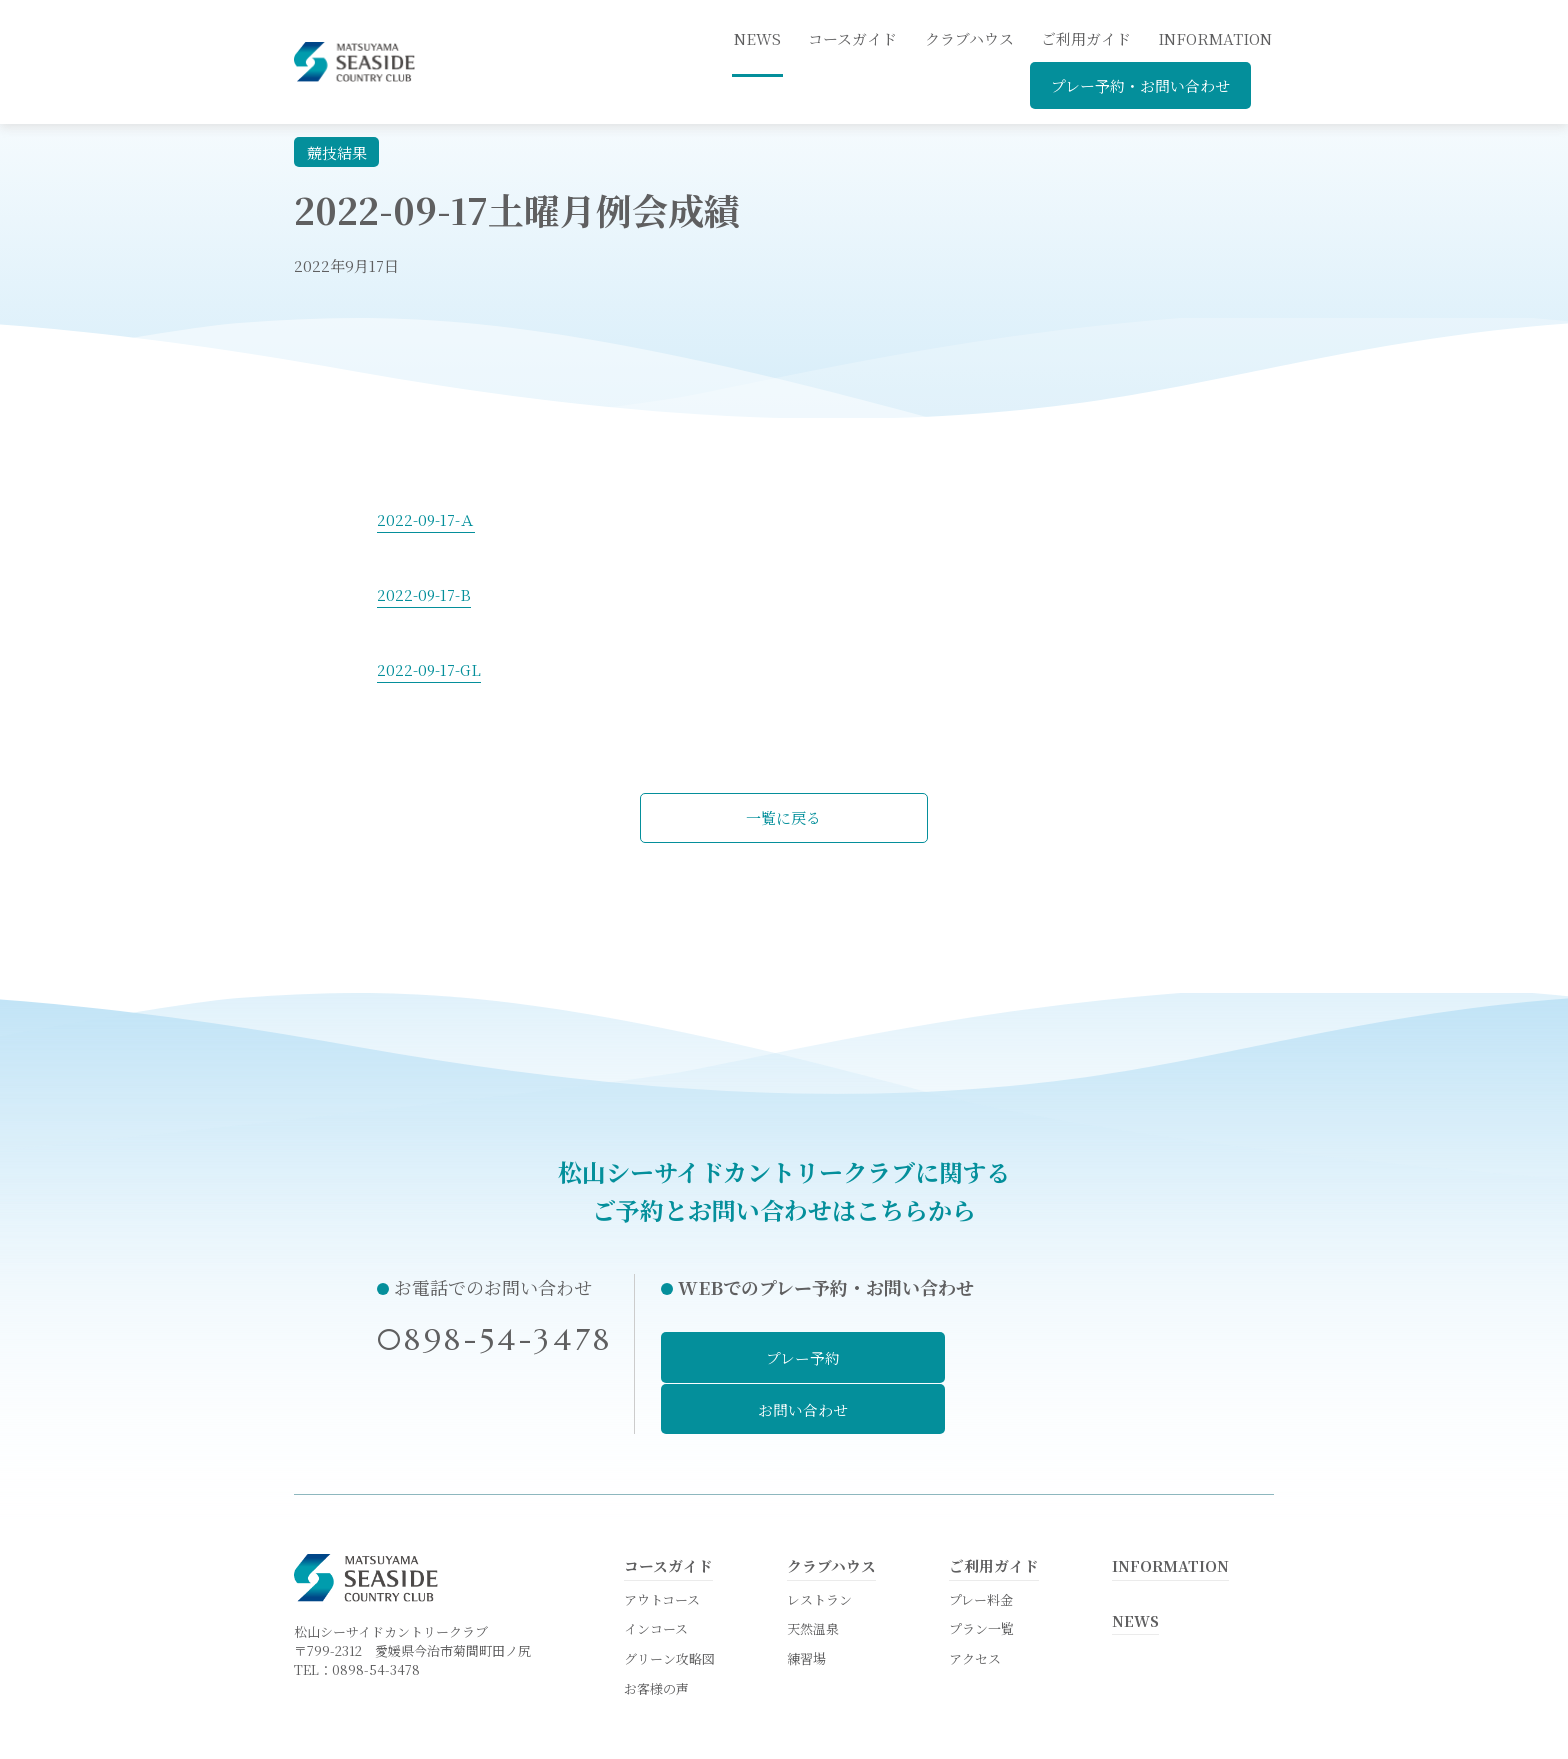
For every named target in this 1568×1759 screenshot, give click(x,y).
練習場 (806, 1605)
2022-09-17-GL (430, 669)
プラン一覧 (981, 1574)
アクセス (975, 1605)
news (757, 38)
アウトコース (662, 1544)
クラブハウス (969, 38)
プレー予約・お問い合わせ (1140, 85)
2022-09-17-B (424, 594)
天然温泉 (813, 1574)
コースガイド (852, 38)
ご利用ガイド (1086, 38)
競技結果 (337, 152)
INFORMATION (1215, 38)
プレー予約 (781, 1357)
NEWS (1136, 1565)
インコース (656, 1574)
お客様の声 (656, 1636)
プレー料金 (981, 1544)
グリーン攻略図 (669, 1605)
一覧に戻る (784, 817)
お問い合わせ (1072, 1357)
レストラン (819, 1544)
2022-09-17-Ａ (426, 519)
